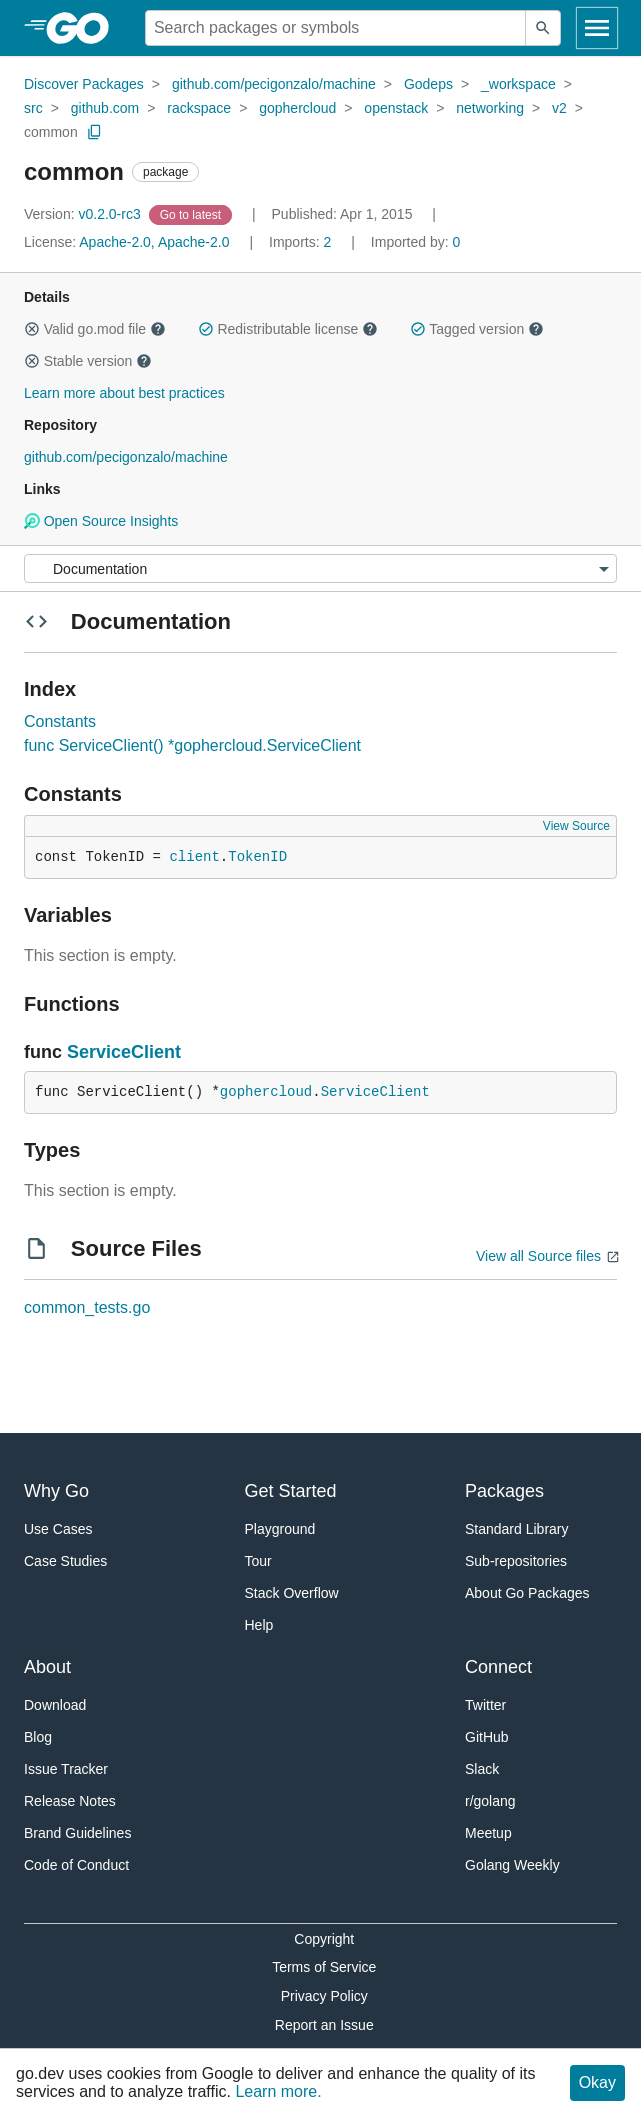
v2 (559, 108)
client (194, 857)
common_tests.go (87, 1307)
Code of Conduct (76, 1865)
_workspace (518, 84)
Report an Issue (324, 2025)
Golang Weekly (512, 1865)
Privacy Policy (324, 1996)
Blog (38, 1737)
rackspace (199, 108)
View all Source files (538, 1256)
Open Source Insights (101, 521)
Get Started (291, 1491)
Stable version (88, 361)
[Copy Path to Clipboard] (95, 132)
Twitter (485, 1705)
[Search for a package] (335, 28)
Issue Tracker (66, 1769)
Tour (258, 1561)
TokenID (257, 857)
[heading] (84, 28)
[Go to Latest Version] (192, 214)
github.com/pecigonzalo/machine (274, 84)
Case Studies (65, 1561)
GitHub (487, 1737)
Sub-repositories (516, 1561)
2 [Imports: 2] (302, 242)
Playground (280, 1529)
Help (259, 1625)
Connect (498, 1667)
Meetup (488, 1833)
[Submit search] (543, 28)
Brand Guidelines (77, 1833)
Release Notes (70, 1801)
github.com (105, 108)
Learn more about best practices (124, 393)
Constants (60, 721)
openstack (396, 108)
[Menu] (320, 568)
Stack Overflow (292, 1593)
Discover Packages (84, 84)
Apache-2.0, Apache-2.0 (154, 242)
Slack (482, 1769)
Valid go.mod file (95, 329)
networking (490, 108)
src (33, 108)
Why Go (56, 1491)
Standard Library (517, 1529)
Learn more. (278, 2091)
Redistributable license (288, 329)
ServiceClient (124, 1052)
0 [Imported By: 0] (416, 242)
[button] (32, 329)
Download (55, 1705)
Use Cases (58, 1529)
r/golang (490, 1801)
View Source (576, 826)
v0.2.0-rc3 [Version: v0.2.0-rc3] (84, 214)
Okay (597, 2082)
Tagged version (477, 329)
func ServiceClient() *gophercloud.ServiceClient (192, 745)
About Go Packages (527, 1593)
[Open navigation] (597, 28)
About (47, 1667)
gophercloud (297, 108)
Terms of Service (324, 1967)
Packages (504, 1491)
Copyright (324, 1939)
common (51, 132)
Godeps (428, 84)
